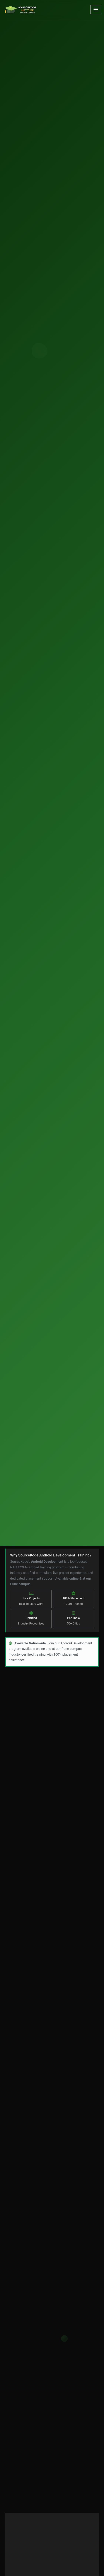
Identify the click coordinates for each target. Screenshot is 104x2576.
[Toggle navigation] (96, 9)
